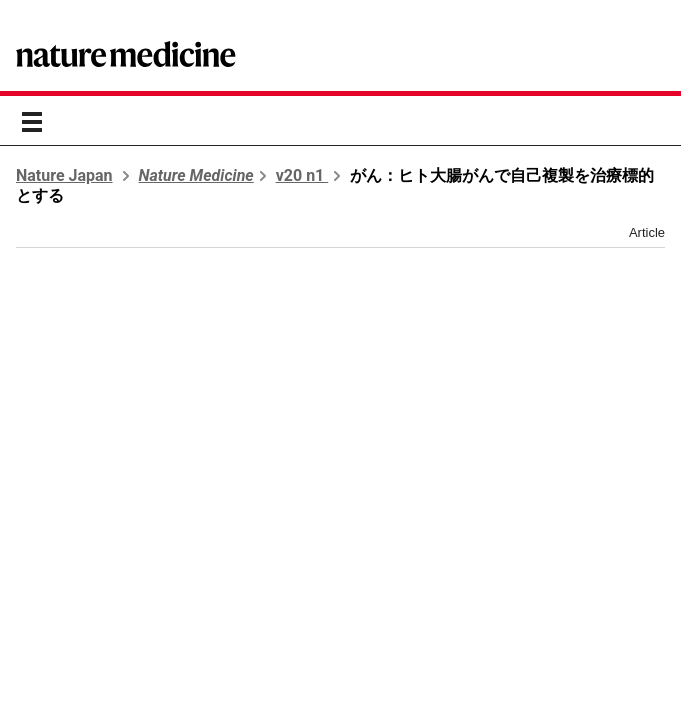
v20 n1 (302, 175)
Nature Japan (64, 175)
